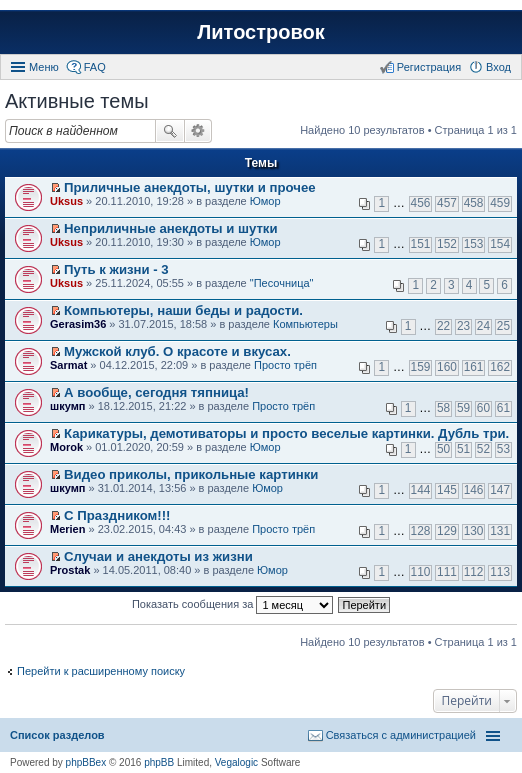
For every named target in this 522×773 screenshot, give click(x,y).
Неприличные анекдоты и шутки (171, 228)
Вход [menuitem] (498, 67)
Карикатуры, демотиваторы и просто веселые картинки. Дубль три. (286, 433)
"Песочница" (282, 283)
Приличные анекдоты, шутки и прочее (190, 187)
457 (447, 203)
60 (483, 408)
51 (463, 449)
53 (503, 449)
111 (447, 572)
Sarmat (68, 365)
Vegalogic (236, 762)
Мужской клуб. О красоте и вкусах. (177, 351)
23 (463, 326)
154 (500, 244)
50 (443, 449)
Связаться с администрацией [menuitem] (401, 735)
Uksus (66, 201)
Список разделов (57, 735)
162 (500, 367)
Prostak (70, 570)
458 (474, 203)
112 (474, 572)
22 (443, 326)
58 (443, 408)
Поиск (170, 131)
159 (421, 367)
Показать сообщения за (232, 605)
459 (500, 203)
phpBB (159, 762)
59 (463, 408)
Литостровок (260, 32)
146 (474, 490)
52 (483, 449)
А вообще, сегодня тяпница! (156, 392)
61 (503, 408)
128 (421, 531)
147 (500, 490)
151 (421, 244)
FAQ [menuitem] (95, 67)
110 (421, 572)
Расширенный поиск (198, 131)
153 (474, 244)
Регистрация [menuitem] (429, 67)
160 (447, 367)
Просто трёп (285, 365)
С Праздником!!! (117, 515)
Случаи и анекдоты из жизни (158, 556)
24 (483, 326)
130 (474, 531)
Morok (66, 447)
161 (474, 367)
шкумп (67, 406)
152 (447, 244)
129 (447, 531)
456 (421, 203)
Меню (44, 67)
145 (447, 490)
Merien (67, 529)
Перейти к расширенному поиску (101, 671)
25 (503, 326)
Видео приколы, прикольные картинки (191, 474)
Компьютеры (305, 324)
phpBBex (86, 762)
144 (421, 490)
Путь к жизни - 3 (116, 269)
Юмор (265, 201)
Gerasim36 (78, 324)
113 (500, 572)
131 (500, 531)
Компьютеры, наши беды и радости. (183, 310)
